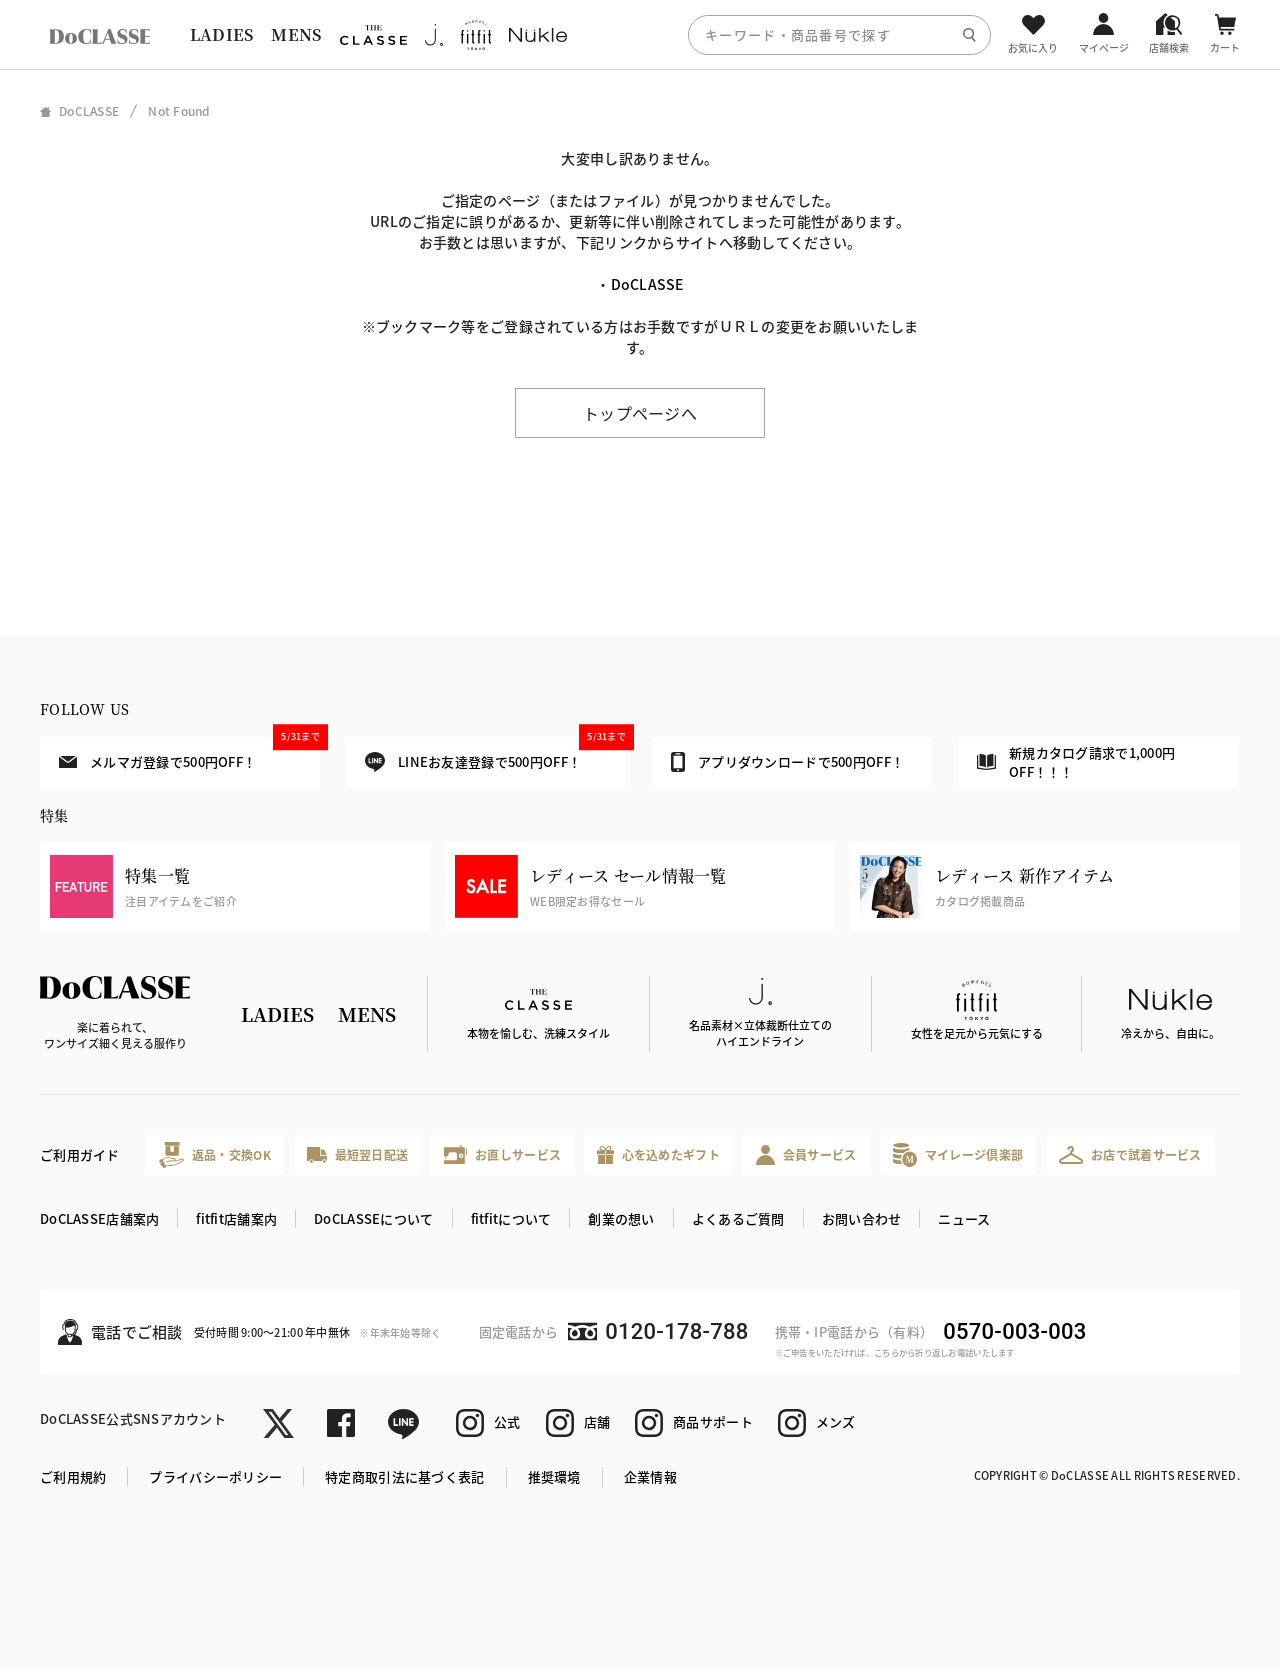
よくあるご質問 (738, 1218)
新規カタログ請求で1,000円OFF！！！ (1076, 762)
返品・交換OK (215, 1154)
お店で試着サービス (1130, 1155)
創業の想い (621, 1218)
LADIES (222, 34)
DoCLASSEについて (373, 1218)
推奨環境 (554, 1476)
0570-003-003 (1014, 1331)
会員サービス (806, 1154)
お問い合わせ (862, 1218)
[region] (640, 34)
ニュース (964, 1218)
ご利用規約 (73, 1476)
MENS (296, 34)
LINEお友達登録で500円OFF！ (495, 754)
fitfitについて (511, 1218)
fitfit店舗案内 (236, 1218)
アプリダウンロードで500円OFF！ (787, 762)
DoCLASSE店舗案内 (99, 1218)
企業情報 (650, 1476)
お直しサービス (502, 1154)
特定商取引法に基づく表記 (404, 1476)
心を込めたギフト (658, 1155)
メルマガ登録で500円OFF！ (189, 754)
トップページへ (640, 413)
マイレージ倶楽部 (958, 1154)
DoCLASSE (647, 284)
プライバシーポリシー (215, 1476)
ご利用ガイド (80, 1154)
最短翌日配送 (357, 1154)
